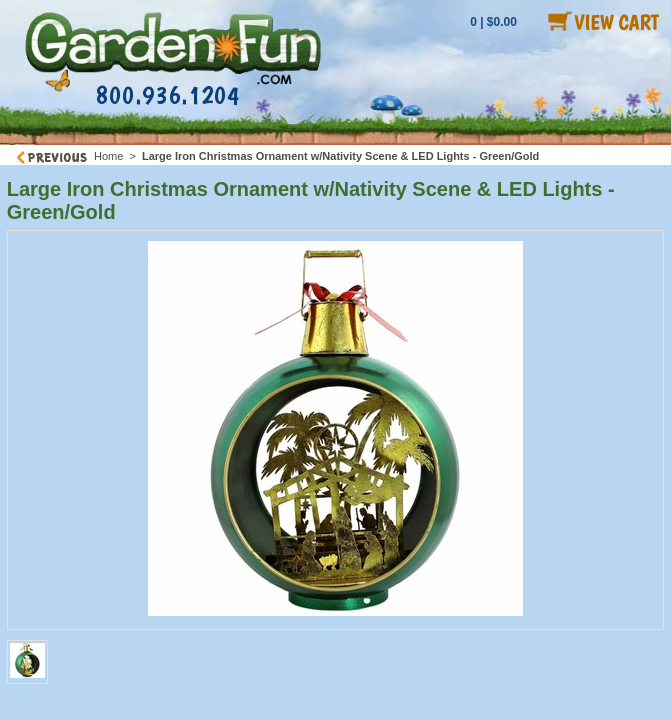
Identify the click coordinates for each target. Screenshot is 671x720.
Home (108, 156)
